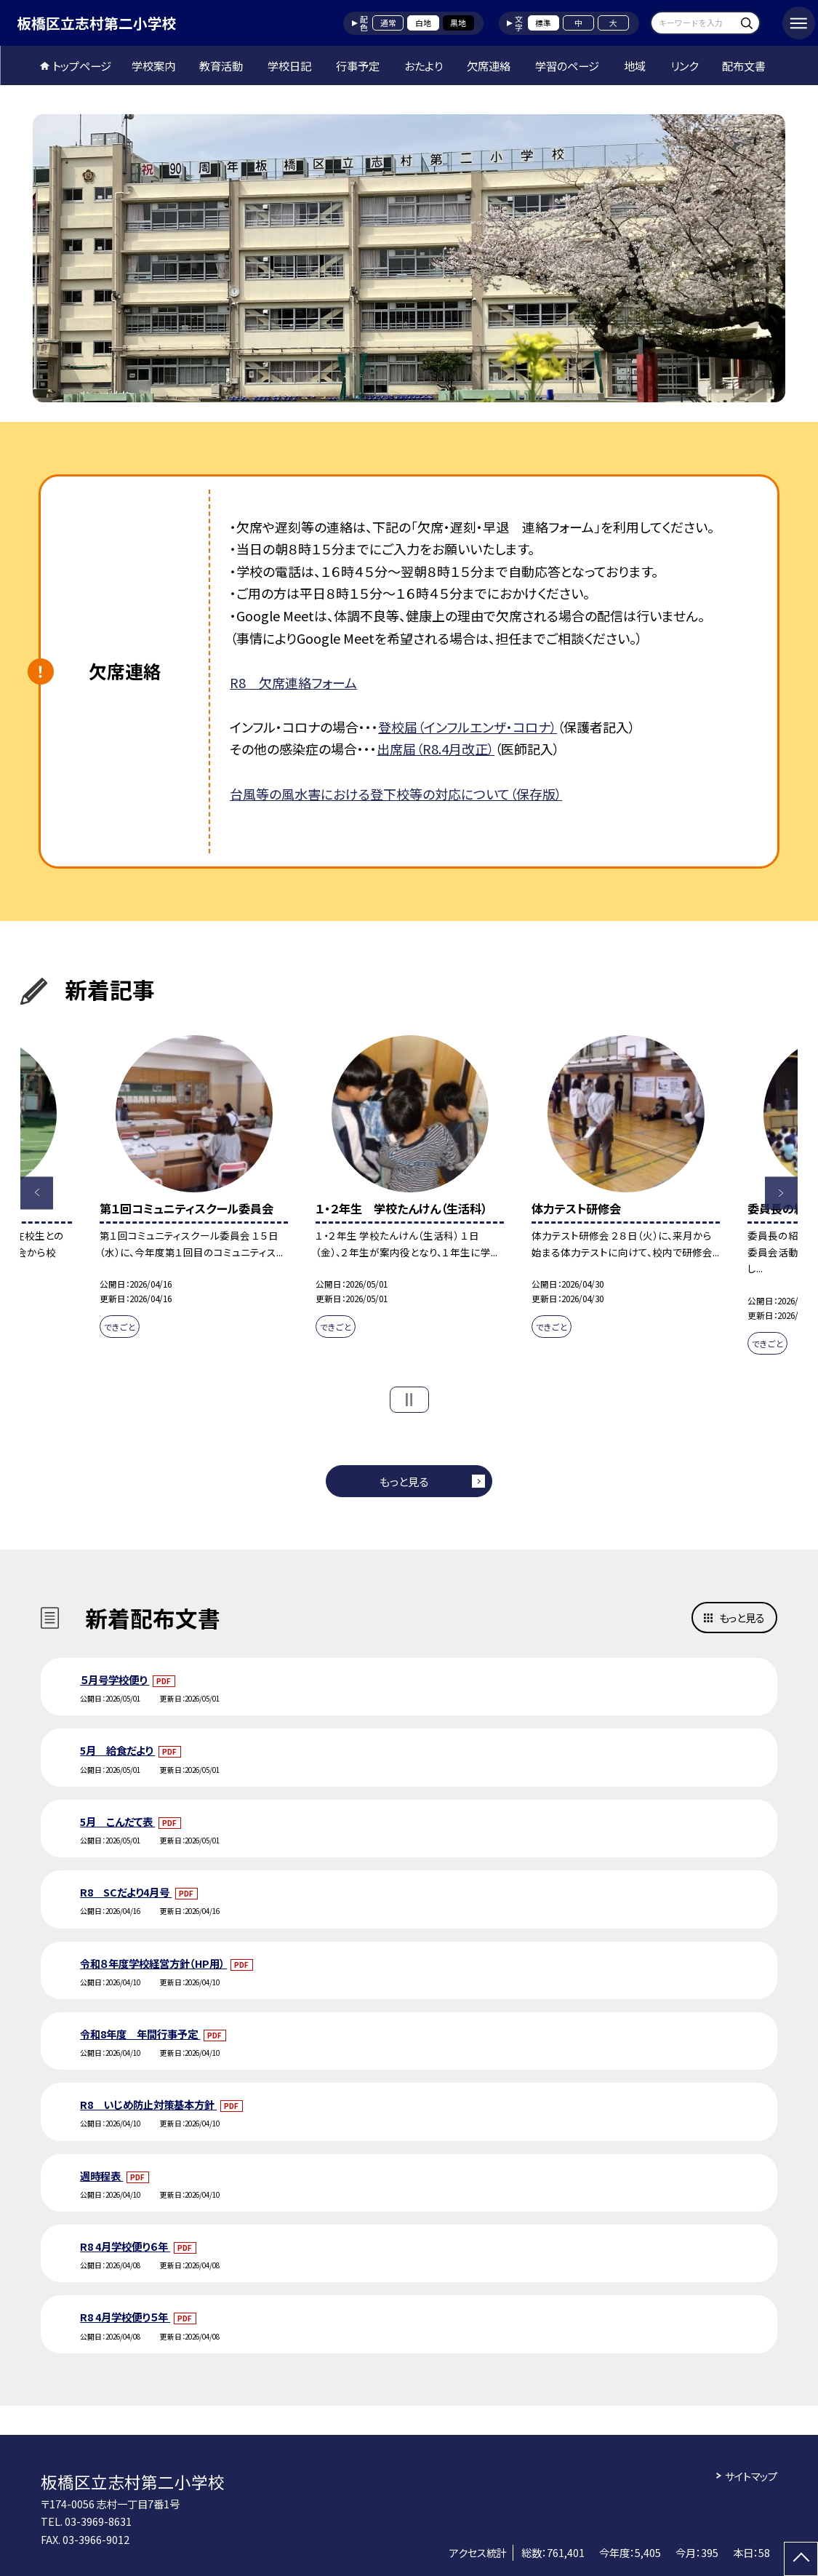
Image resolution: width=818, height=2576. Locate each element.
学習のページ (567, 65)
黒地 (458, 22)
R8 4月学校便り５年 (125, 2316)
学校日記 (289, 65)
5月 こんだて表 (117, 1821)
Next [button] (781, 1192)
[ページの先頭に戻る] (801, 2559)
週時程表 (101, 2175)
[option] (409, 258)
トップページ (81, 65)
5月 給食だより (117, 1750)
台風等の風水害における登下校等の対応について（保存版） (396, 793)
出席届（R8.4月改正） (435, 748)
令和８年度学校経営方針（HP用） (153, 1963)
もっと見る (404, 1481)
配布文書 (744, 65)
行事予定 (358, 65)
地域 (635, 65)
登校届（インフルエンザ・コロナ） (467, 726)
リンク (684, 65)
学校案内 (153, 65)
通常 (388, 22)
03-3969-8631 (98, 2521)
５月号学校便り (114, 1679)
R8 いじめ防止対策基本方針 (148, 2104)
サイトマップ (751, 2476)
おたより (423, 65)
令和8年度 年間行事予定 (140, 2033)
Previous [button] (36, 1192)
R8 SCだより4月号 (126, 1891)
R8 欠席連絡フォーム (293, 682)
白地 (423, 22)
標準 (543, 22)
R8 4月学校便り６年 (125, 2246)
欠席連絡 (488, 65)
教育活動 (221, 65)
